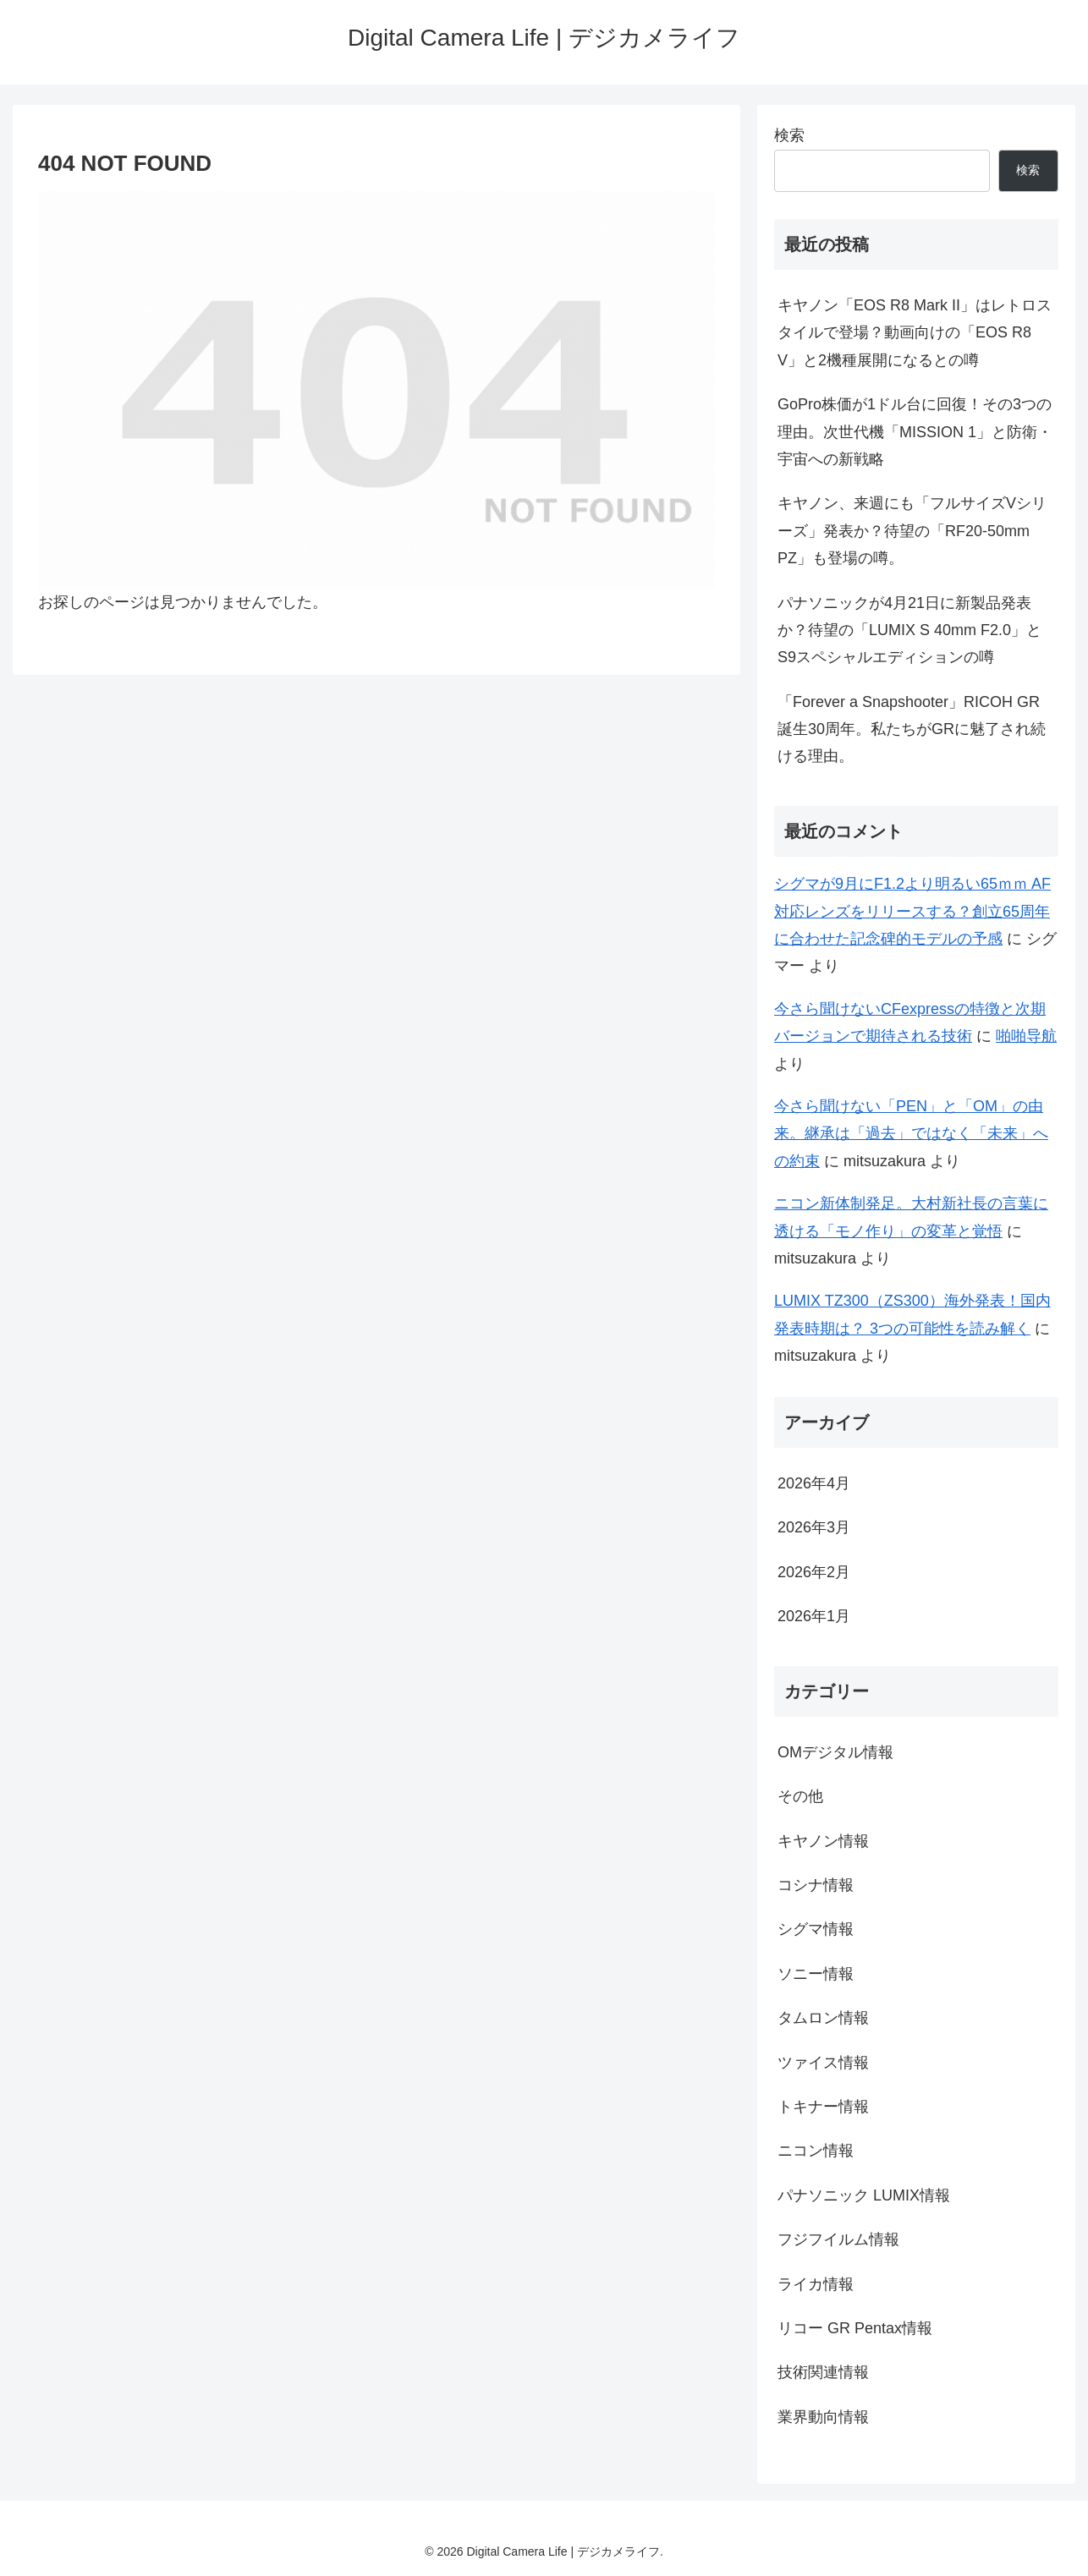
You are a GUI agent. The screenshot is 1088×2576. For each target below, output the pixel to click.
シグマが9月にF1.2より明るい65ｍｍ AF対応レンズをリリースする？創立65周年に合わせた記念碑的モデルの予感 (912, 911)
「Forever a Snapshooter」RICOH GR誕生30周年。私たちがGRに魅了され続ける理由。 (912, 729)
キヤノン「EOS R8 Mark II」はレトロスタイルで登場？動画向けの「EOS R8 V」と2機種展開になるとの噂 (915, 333)
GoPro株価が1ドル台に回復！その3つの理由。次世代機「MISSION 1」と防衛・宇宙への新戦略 (915, 432)
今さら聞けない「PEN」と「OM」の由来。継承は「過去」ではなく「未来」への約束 (911, 1134)
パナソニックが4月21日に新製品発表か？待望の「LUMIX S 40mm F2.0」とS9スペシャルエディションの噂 (909, 630)
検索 (789, 135)
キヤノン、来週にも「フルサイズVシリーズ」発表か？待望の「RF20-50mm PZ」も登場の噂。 (912, 531)
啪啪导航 (1026, 1036)
